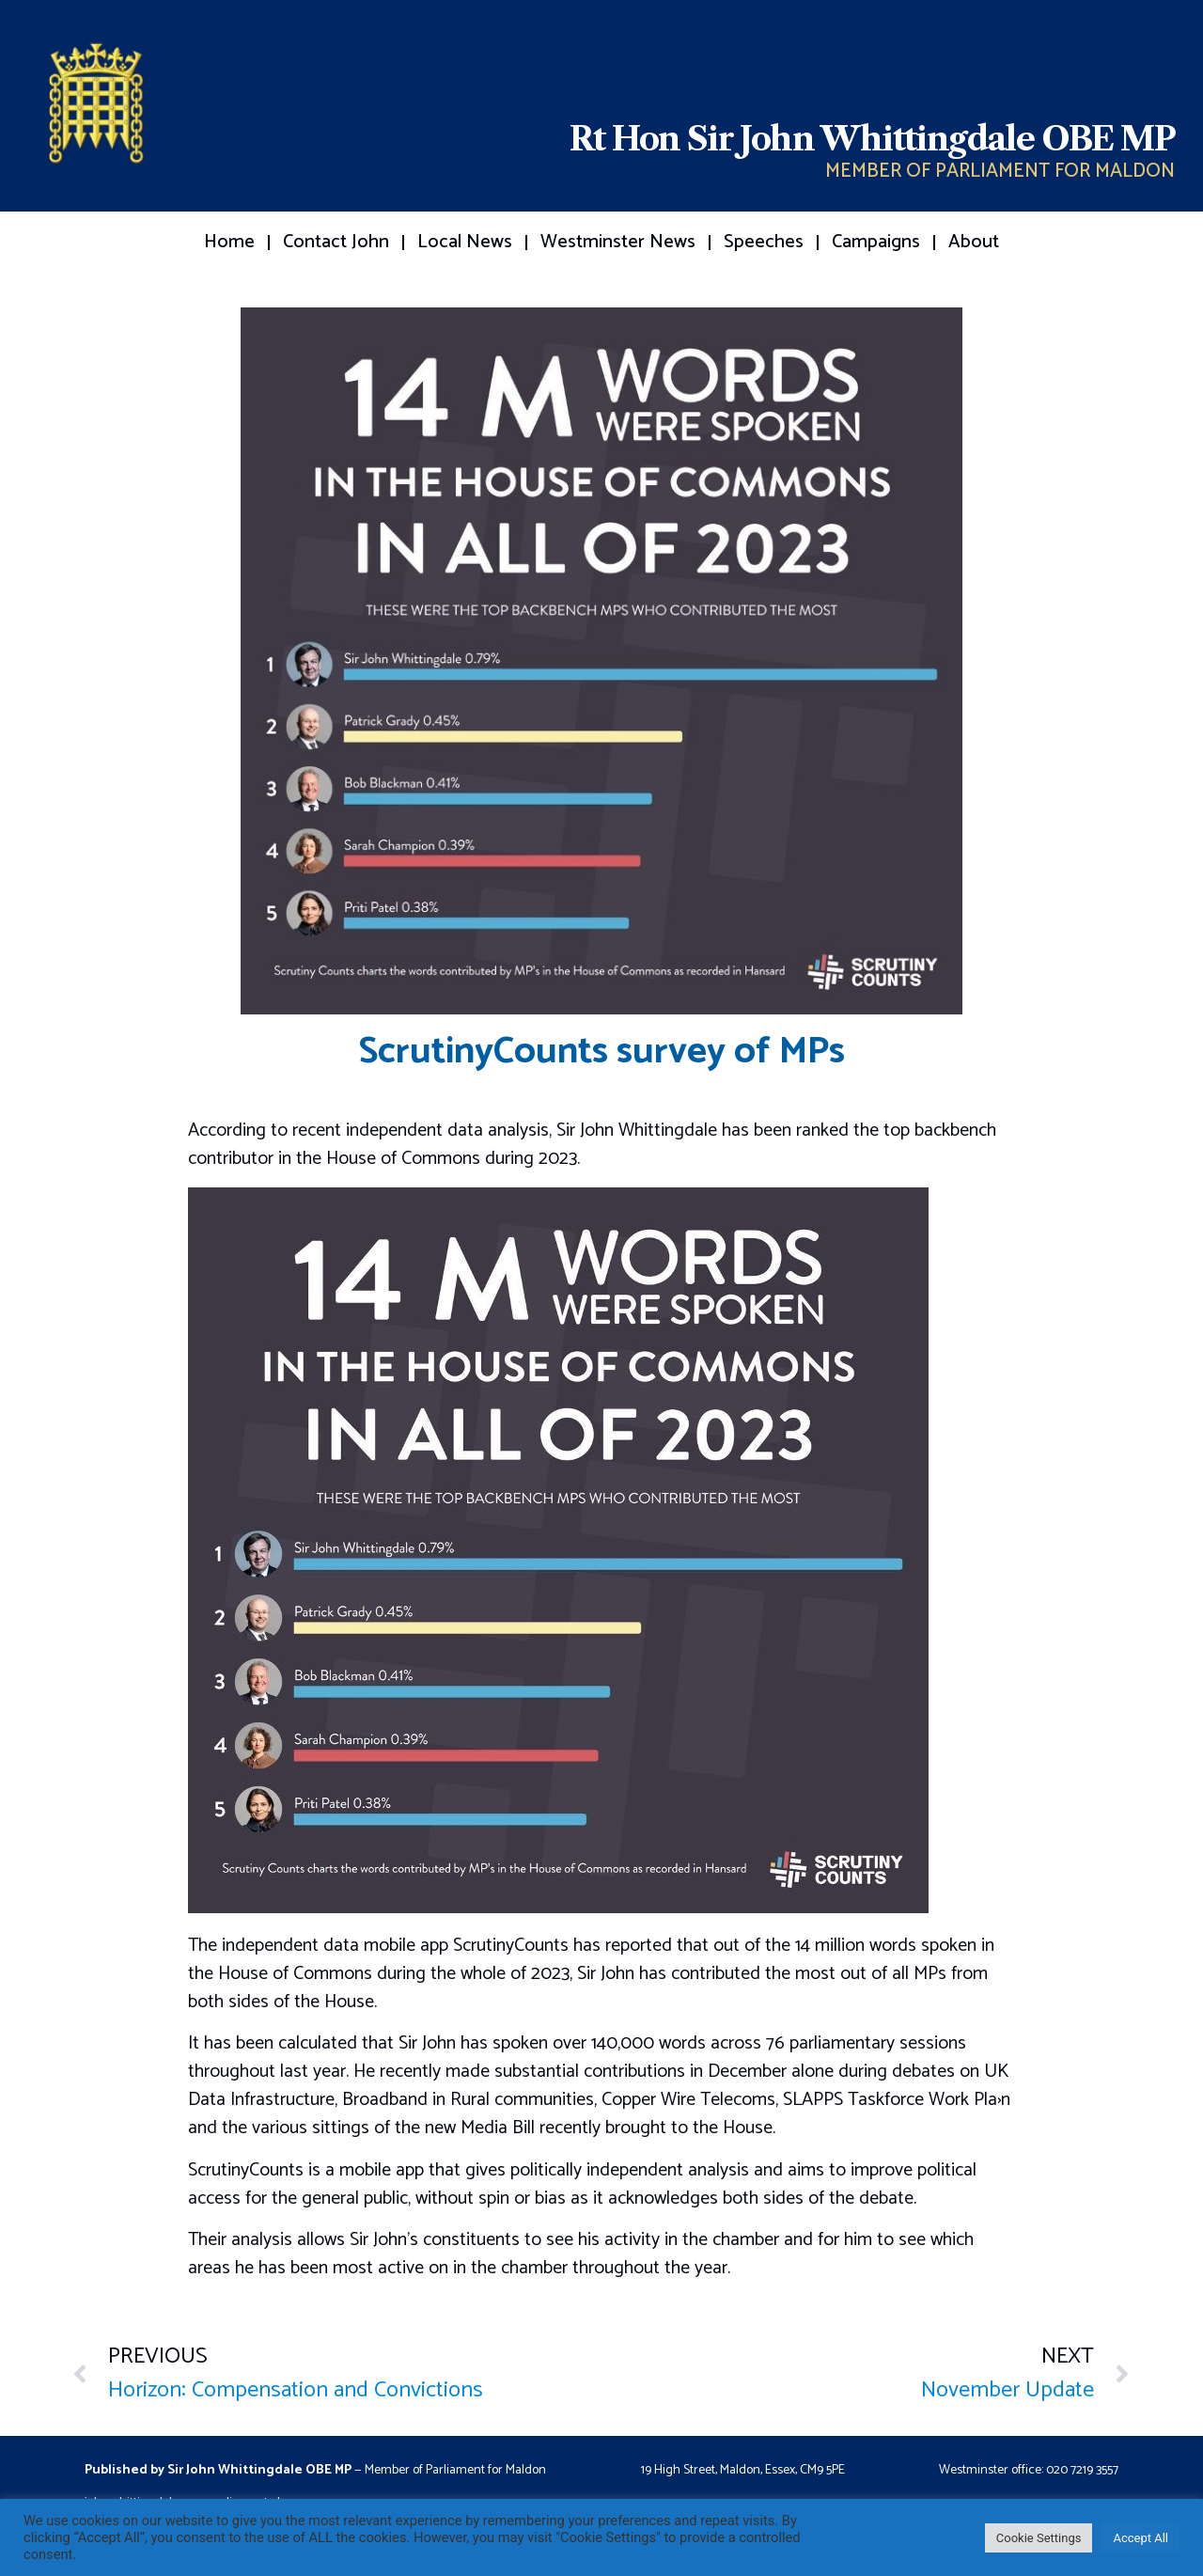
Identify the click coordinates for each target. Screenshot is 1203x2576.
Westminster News (617, 242)
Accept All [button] (1140, 2538)
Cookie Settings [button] (1039, 2538)
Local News (464, 242)
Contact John (336, 242)
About (973, 242)
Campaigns (876, 242)
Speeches (764, 242)
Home (229, 242)
